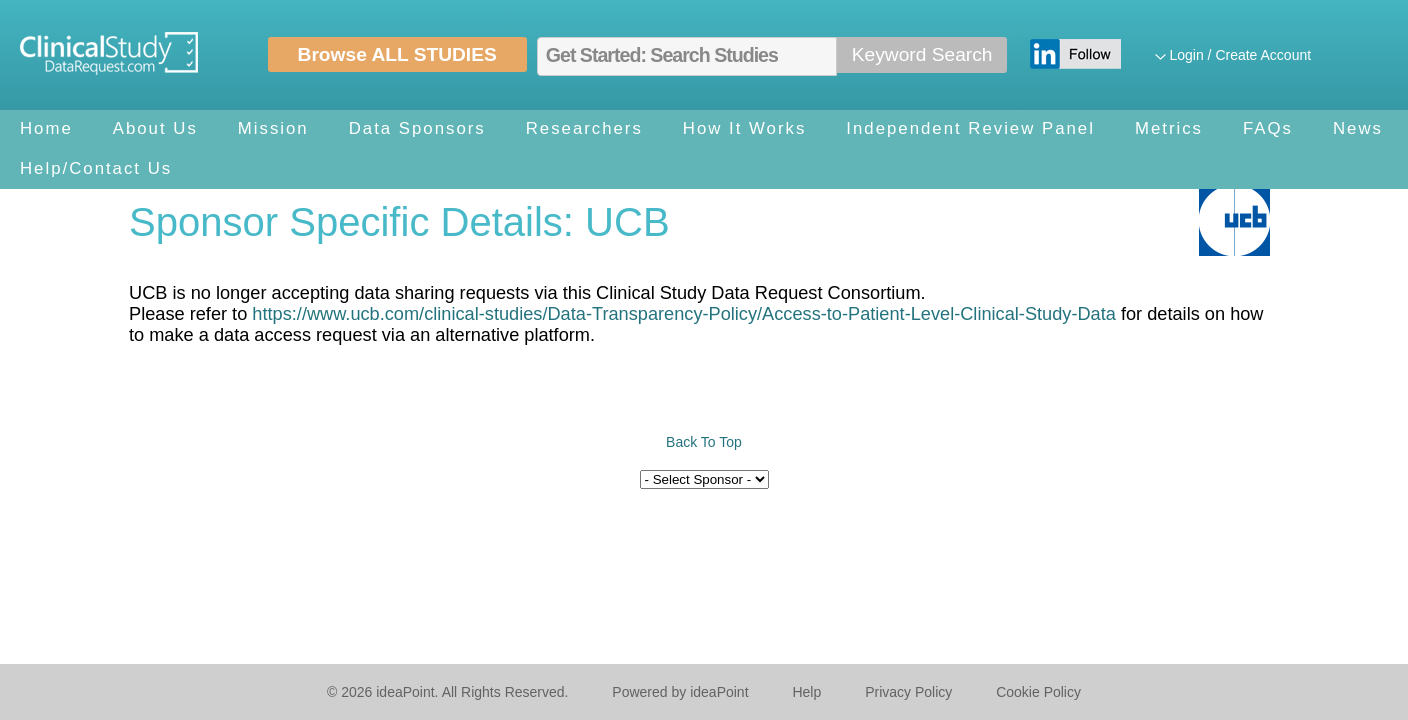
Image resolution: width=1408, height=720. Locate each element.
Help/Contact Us (96, 168)
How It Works (744, 128)
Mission (273, 128)
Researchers (584, 128)
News (1358, 128)
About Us (155, 128)
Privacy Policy (908, 692)
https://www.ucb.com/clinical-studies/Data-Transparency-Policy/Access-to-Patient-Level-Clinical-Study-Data (684, 314)
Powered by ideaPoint (680, 692)
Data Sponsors (417, 128)
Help (806, 692)
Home (46, 128)
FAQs (1268, 128)
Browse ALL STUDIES (397, 54)
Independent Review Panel (970, 128)
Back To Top (704, 442)
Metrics (1169, 128)
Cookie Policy (1038, 692)
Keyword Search (922, 54)
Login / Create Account (1240, 55)
